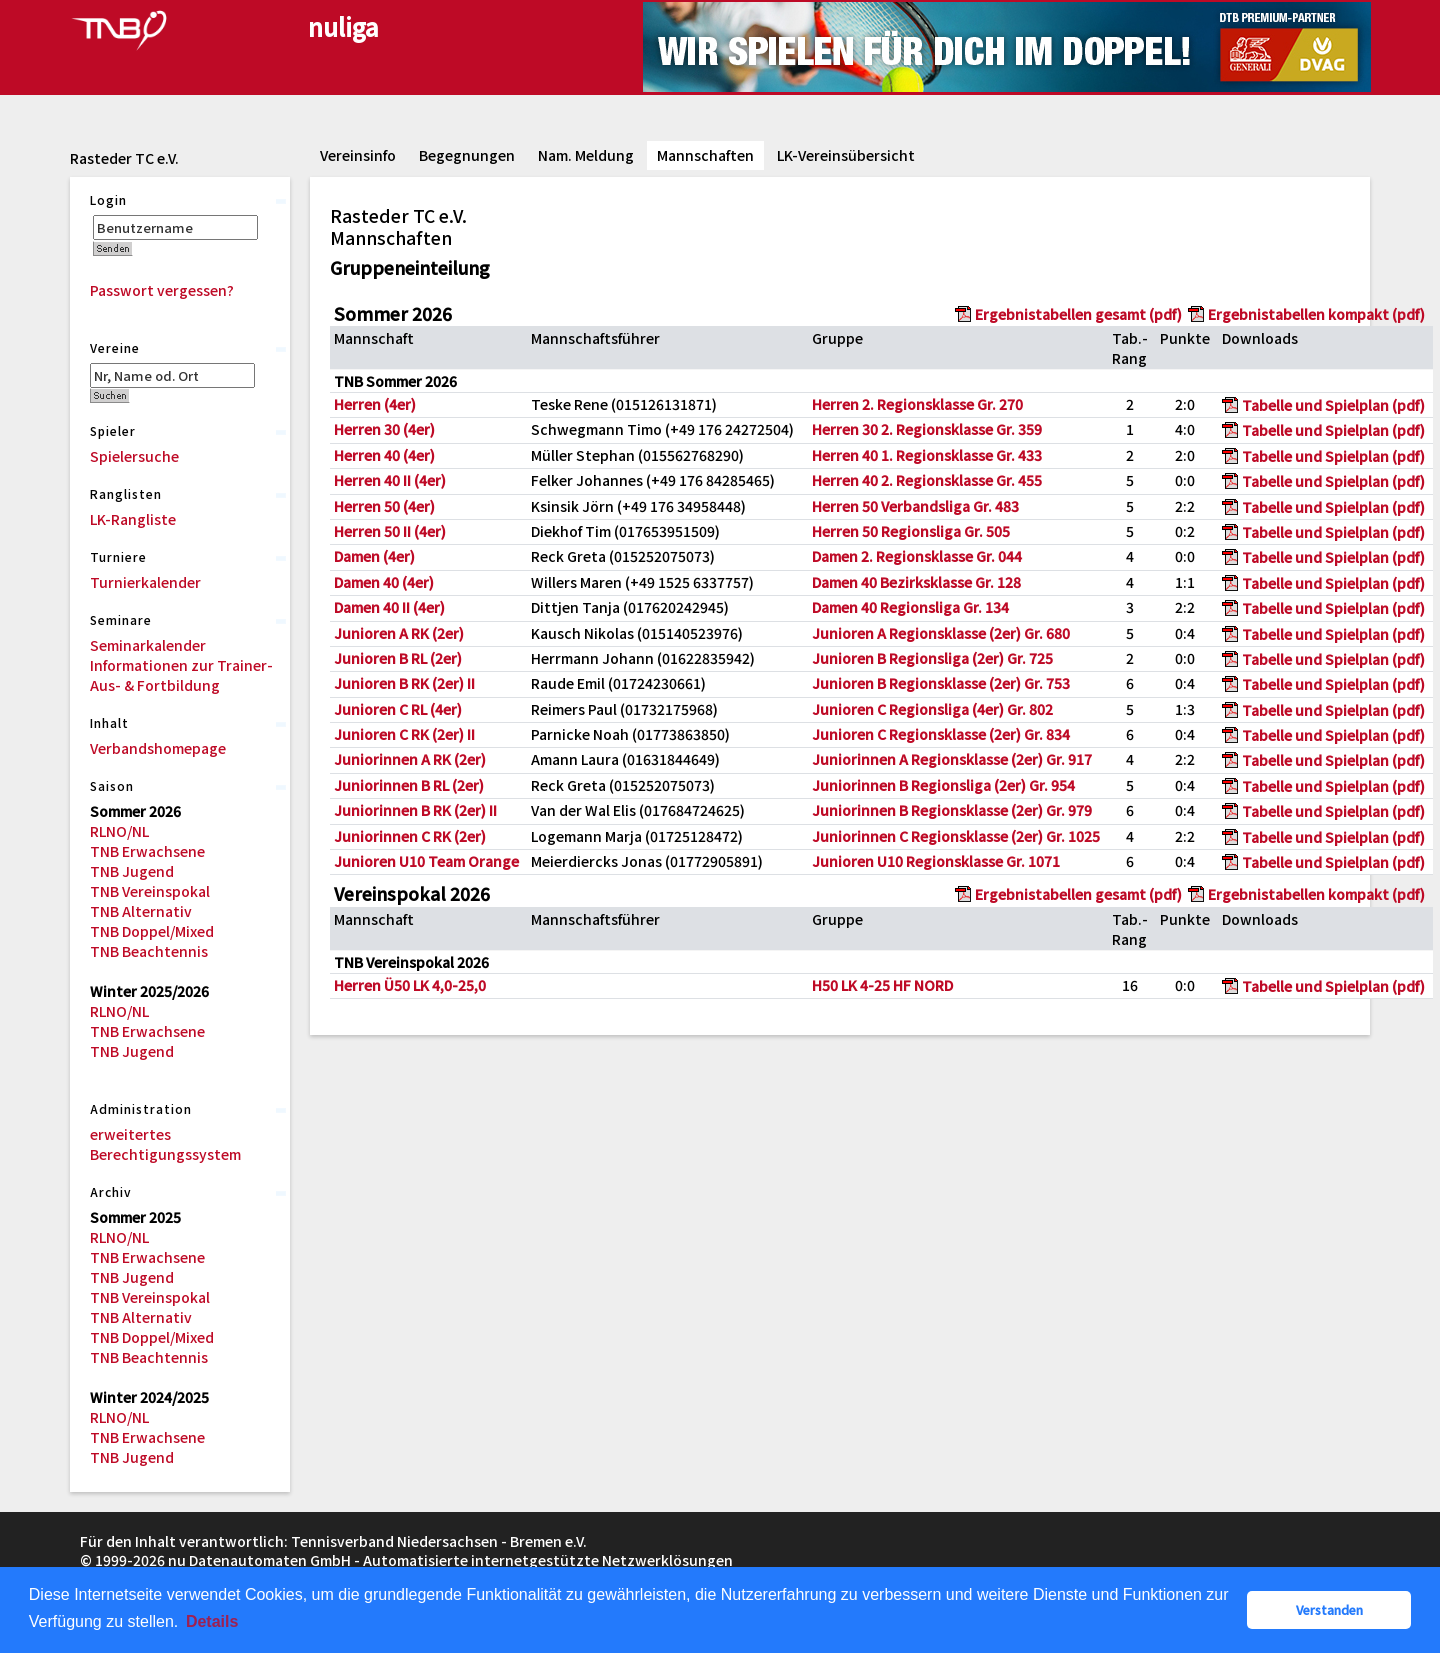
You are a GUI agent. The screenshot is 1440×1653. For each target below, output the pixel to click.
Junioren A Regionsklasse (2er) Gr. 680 (941, 633)
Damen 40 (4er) (384, 582)
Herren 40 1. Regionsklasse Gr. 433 (927, 455)
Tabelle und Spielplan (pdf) (1333, 405)
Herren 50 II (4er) (390, 531)
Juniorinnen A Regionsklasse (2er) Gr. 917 (952, 759)
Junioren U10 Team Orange (426, 861)
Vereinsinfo (358, 155)
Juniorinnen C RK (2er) (410, 836)
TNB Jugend (132, 871)
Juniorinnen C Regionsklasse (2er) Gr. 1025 (956, 836)
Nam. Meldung (586, 155)
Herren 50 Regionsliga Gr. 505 (911, 531)
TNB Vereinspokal (150, 891)
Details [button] (212, 1621)
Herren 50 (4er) (384, 506)
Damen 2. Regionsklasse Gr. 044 (917, 556)
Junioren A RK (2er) (399, 633)
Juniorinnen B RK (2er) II (415, 810)
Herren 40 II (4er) (390, 480)
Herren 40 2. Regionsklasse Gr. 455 (927, 480)
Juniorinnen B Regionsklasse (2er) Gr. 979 (952, 810)
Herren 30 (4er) (384, 429)
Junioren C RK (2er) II (404, 734)
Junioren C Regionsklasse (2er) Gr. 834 (941, 734)
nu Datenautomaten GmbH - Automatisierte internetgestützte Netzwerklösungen (450, 1560)
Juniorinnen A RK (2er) (410, 759)
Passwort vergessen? (162, 290)
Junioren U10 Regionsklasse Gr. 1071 (936, 861)
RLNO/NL (119, 831)
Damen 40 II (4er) (389, 607)
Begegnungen (467, 155)
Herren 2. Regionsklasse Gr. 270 (917, 404)
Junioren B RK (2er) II (404, 683)
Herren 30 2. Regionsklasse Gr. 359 (927, 429)
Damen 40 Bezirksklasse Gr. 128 (916, 582)
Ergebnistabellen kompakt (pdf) (1316, 314)
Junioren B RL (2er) (398, 658)
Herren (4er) (375, 404)
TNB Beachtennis (149, 951)
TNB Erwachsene (147, 851)
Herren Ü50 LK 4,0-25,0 (410, 985)
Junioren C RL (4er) (398, 709)
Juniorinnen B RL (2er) (409, 785)
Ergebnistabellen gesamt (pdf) (1078, 314)
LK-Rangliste (133, 519)
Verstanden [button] (1329, 1609)
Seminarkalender (148, 645)
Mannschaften (705, 155)
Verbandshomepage (158, 748)
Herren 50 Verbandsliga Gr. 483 (915, 506)
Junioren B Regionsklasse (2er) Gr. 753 (941, 683)
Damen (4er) (374, 556)
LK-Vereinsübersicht (846, 155)
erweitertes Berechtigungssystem (165, 1144)
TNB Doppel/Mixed (152, 931)
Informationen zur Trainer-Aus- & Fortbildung (181, 675)
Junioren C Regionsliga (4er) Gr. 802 (932, 709)
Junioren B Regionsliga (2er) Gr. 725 (932, 658)
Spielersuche (134, 456)
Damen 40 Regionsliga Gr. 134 (910, 607)
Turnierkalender (145, 582)
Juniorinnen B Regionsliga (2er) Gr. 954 (943, 785)
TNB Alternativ (141, 911)
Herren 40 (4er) (384, 455)
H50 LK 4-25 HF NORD (882, 985)
